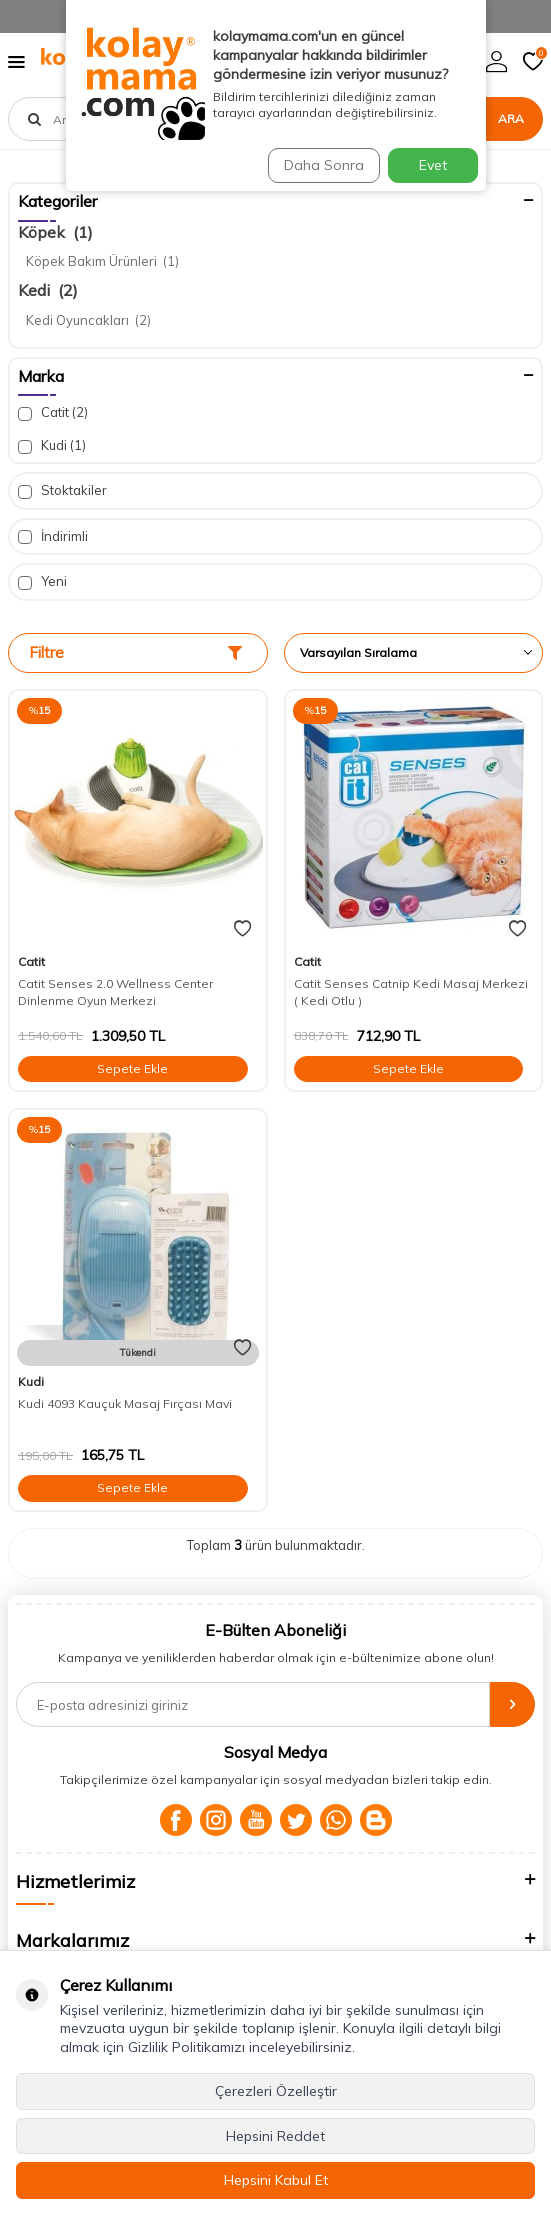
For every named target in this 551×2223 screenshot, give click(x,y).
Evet (433, 165)
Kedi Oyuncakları (88, 320)
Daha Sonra (324, 165)
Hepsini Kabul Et (276, 2180)
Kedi (48, 290)
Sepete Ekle (132, 1068)
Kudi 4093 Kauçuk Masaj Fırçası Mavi (125, 1403)
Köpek (55, 232)
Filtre (135, 652)
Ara (511, 118)
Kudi (52, 445)
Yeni (42, 581)
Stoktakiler (62, 490)
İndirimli (53, 536)
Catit (53, 412)
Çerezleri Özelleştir (276, 2091)
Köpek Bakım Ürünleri (102, 261)
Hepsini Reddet (275, 2136)
